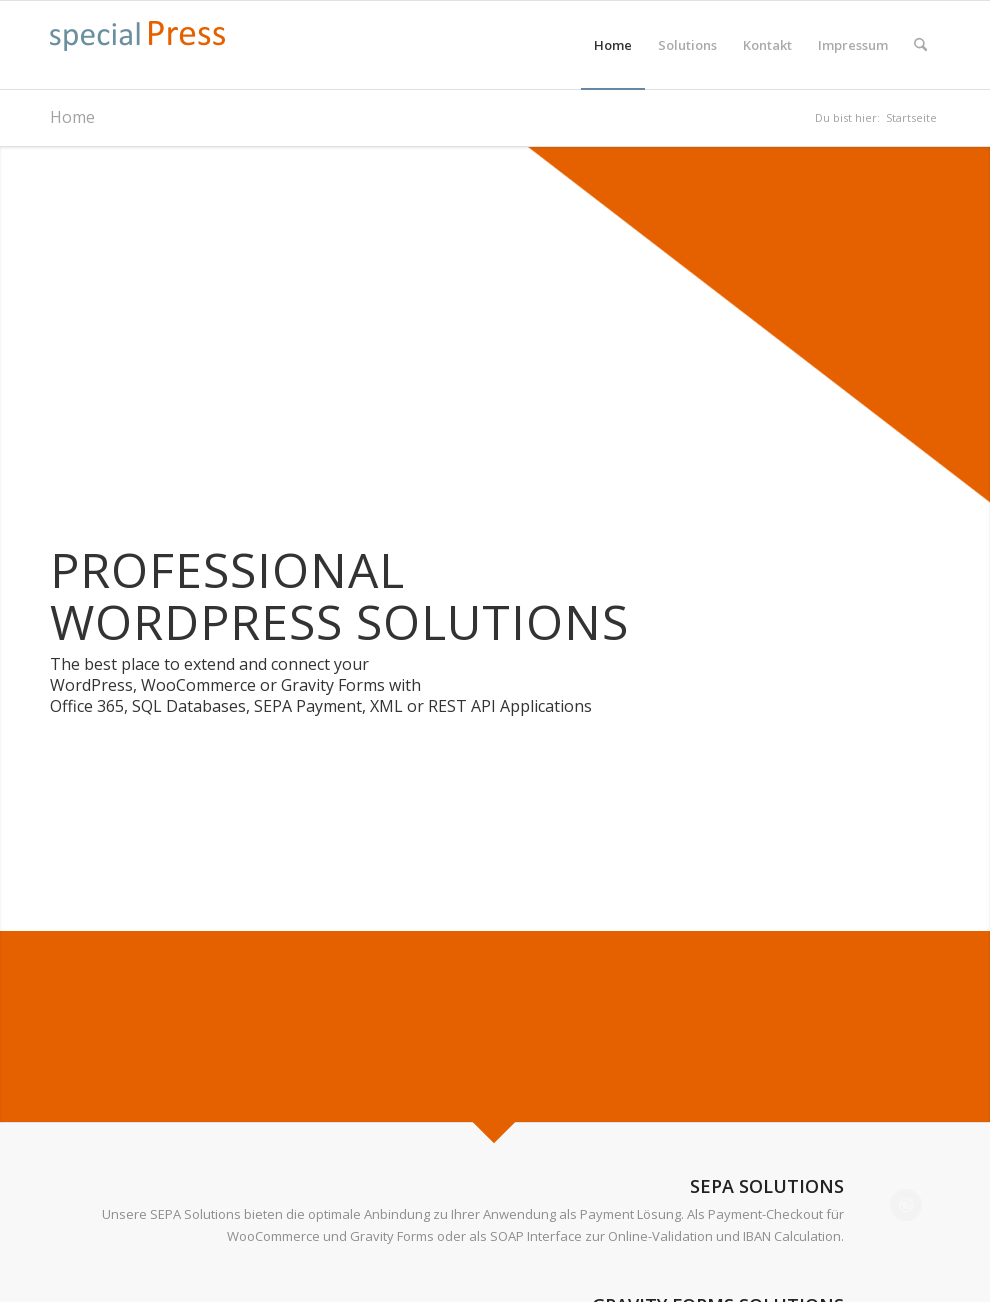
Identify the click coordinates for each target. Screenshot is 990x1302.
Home (72, 117)
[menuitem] (613, 45)
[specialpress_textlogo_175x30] (137, 55)
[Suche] (920, 45)
